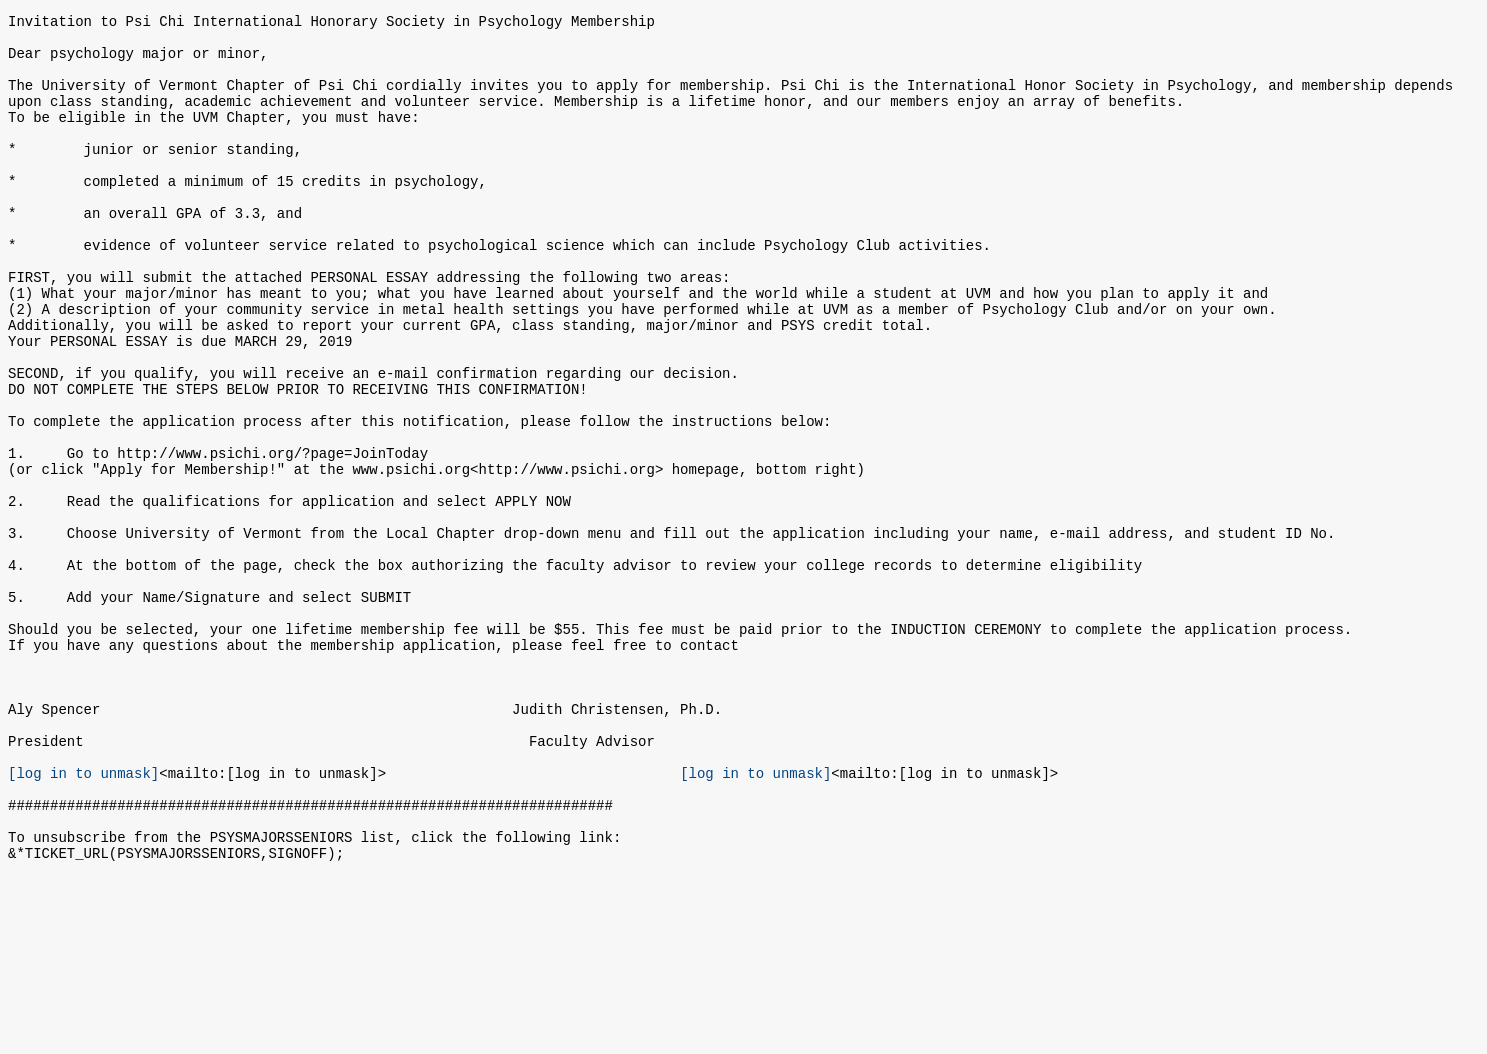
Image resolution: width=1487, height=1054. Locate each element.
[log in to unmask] (83, 916)
